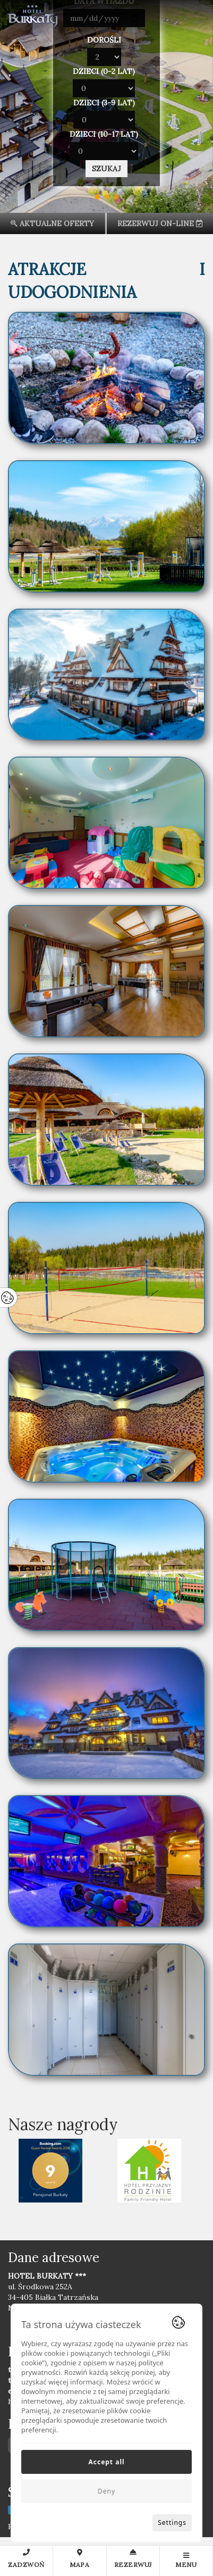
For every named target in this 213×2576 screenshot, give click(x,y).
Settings (172, 2522)
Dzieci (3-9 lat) (104, 102)
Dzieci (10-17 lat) (104, 134)
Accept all (106, 2461)
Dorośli (104, 40)
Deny (106, 2491)
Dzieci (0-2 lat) (104, 71)
